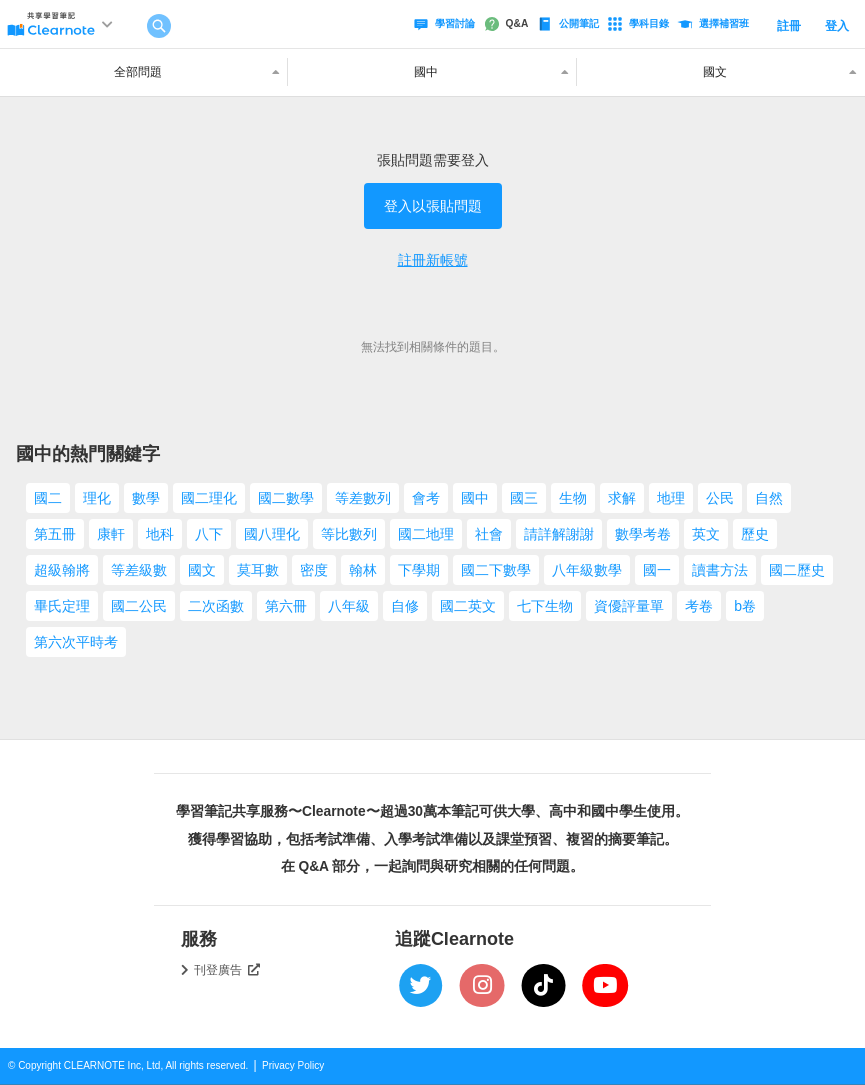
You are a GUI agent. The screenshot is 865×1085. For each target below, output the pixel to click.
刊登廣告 (227, 970)
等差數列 (363, 498)
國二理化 (209, 498)
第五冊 (55, 534)
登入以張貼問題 (433, 206)
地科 (160, 534)
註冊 (789, 26)
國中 (475, 498)
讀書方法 (720, 570)
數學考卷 (643, 534)
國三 (524, 498)
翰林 (363, 570)
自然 (769, 498)
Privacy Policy (293, 1065)
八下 (209, 534)
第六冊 (286, 606)
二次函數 (216, 606)
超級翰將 (62, 570)
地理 (671, 498)
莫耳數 (258, 570)
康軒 (111, 534)
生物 (573, 498)
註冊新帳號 (433, 260)
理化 (97, 498)
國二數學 (286, 498)
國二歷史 (797, 570)
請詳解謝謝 (559, 534)
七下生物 (545, 606)
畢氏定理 (62, 606)
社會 (489, 534)
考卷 (699, 606)
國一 (657, 570)
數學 (146, 498)
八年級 (349, 606)
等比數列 (349, 534)
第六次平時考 (76, 642)
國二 (48, 498)
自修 (405, 606)
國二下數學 (496, 570)
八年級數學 (587, 570)
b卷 (745, 606)
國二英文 (468, 606)
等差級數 (139, 570)
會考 (426, 498)
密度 (314, 570)
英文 (706, 534)
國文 (202, 570)
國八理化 (272, 534)
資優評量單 (629, 606)
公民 (720, 498)
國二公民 (139, 606)
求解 (622, 498)
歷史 (755, 534)
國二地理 (426, 534)
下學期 (419, 570)
